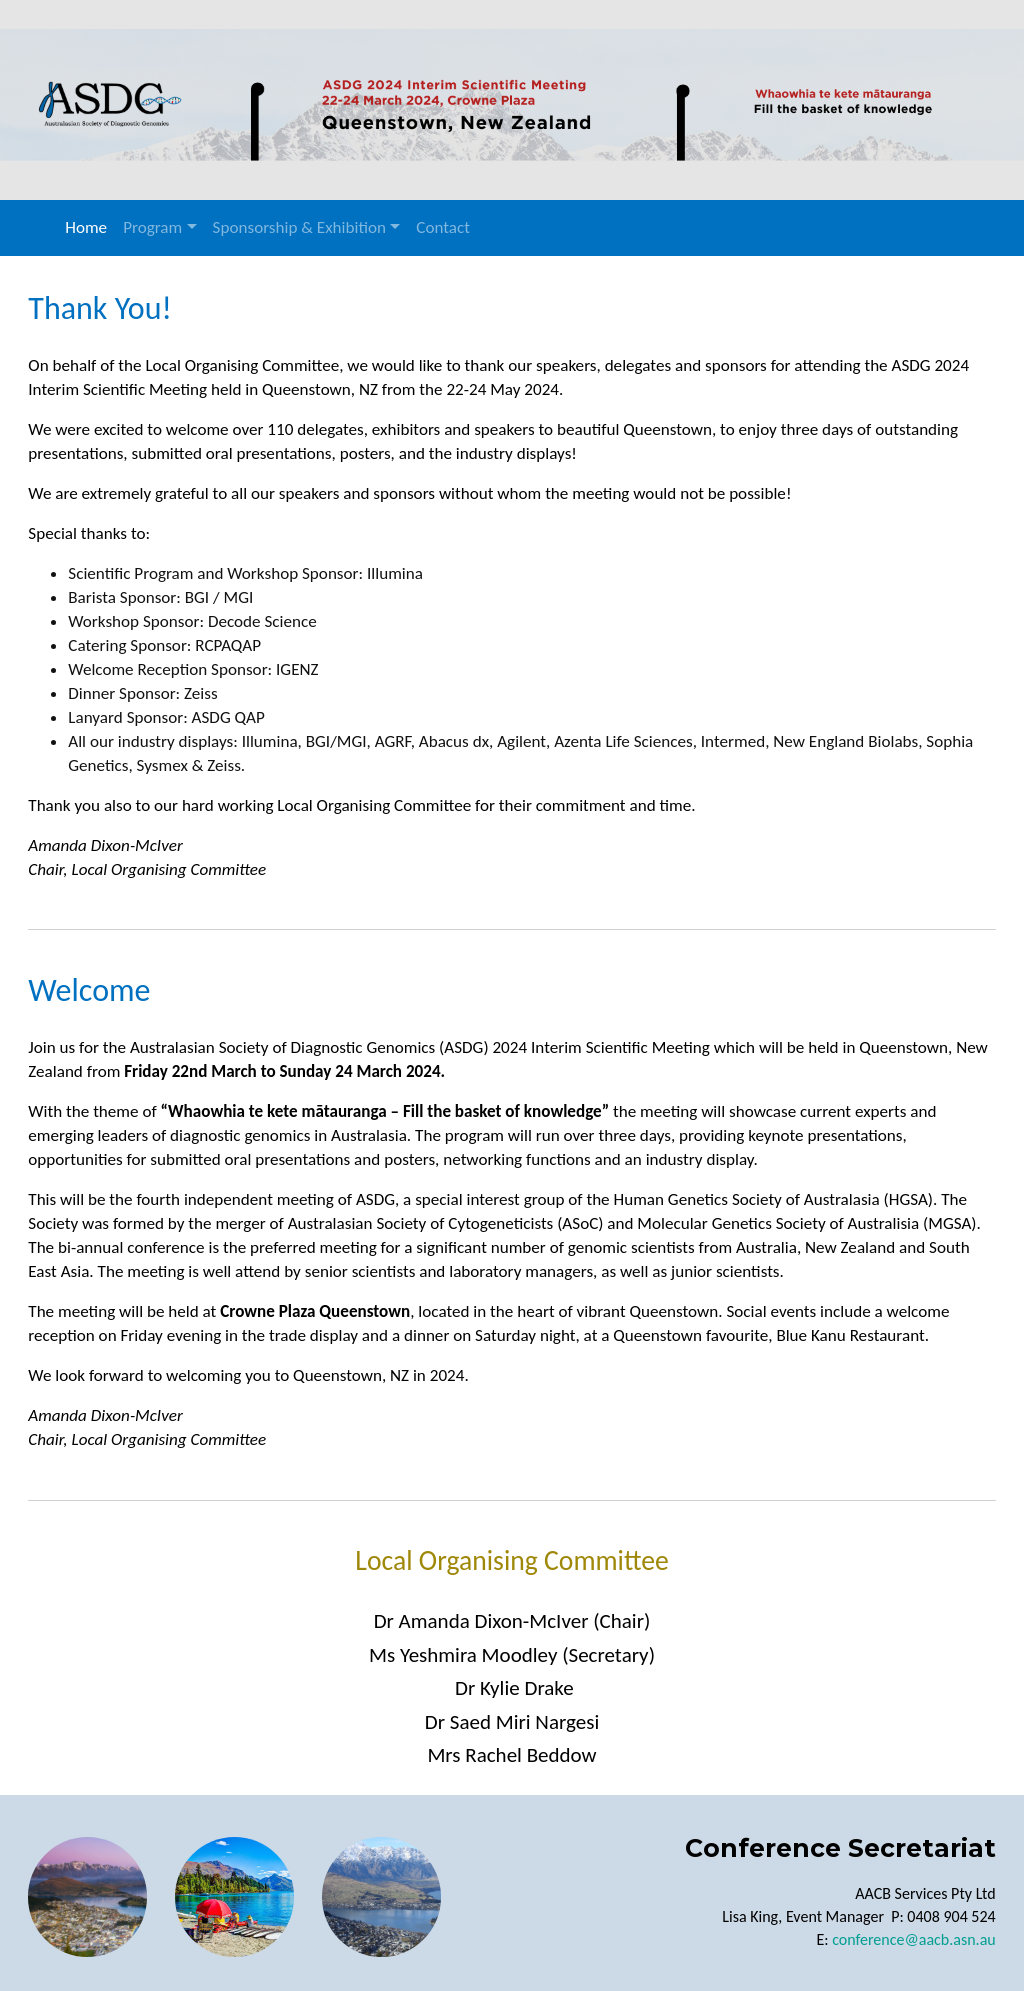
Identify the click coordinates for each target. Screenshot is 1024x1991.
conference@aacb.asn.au (912, 1935)
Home (86, 227)
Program (152, 227)
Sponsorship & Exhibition (299, 227)
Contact (443, 227)
